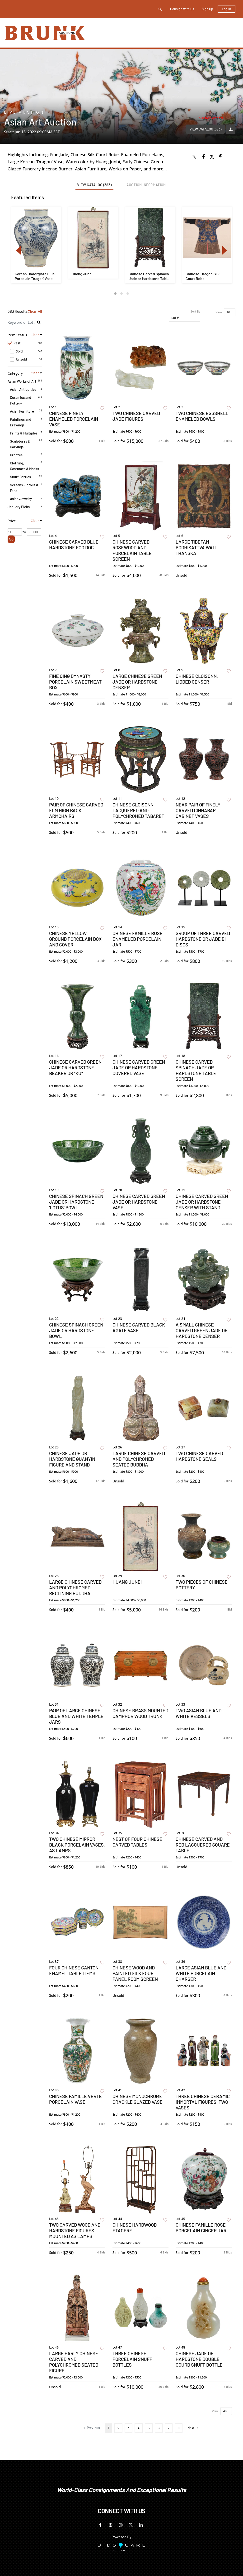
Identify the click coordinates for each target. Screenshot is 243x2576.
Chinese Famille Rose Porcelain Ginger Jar (201, 2227)
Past (25, 343)
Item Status (17, 335)
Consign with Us (182, 9)
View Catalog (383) (205, 129)
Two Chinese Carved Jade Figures (136, 416)
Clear (35, 335)
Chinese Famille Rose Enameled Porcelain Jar (137, 938)
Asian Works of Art (22, 381)
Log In (226, 9)
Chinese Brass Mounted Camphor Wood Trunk (140, 1713)
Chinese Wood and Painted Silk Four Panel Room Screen (135, 1973)
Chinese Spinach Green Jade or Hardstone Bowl (76, 1330)
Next (192, 2428)
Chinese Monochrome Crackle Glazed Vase (137, 2099)
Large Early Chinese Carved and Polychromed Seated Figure (73, 2361)
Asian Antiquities (23, 389)
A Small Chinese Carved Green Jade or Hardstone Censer (202, 1330)
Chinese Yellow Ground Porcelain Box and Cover (75, 938)
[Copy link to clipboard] (194, 156)
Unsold (26, 359)
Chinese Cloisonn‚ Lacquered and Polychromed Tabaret (138, 810)
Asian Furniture (22, 411)
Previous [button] (18, 250)
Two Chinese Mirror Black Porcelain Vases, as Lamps (77, 1844)
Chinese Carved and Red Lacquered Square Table (203, 1844)
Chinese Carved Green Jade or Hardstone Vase (138, 1201)
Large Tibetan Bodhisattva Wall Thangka (197, 547)
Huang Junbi (82, 273)
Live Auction (24, 112)
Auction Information (146, 185)
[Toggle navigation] (231, 33)
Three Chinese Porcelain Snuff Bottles (132, 2359)
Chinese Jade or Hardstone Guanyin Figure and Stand (72, 1458)
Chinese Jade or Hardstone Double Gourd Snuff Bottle (199, 2359)
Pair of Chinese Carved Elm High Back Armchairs (76, 810)
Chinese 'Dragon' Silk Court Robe (203, 276)
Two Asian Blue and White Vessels (198, 1713)
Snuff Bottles (20, 477)
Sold (26, 351)
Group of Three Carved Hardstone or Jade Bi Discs (203, 938)
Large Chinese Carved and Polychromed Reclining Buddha (75, 1587)
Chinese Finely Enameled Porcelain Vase (73, 418)
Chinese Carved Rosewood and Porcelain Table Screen (132, 550)
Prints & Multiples (23, 433)
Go (11, 539)
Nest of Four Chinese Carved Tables (137, 1842)
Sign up (207, 9)
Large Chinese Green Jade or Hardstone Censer (137, 681)
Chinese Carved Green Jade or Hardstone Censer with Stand (202, 1201)
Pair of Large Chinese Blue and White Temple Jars (76, 1716)
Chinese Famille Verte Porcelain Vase (75, 2099)
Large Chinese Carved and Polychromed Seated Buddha (138, 1458)
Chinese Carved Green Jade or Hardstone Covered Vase (138, 1067)
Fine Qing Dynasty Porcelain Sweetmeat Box (75, 681)
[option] (36, 245)
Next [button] (225, 250)
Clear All (35, 311)
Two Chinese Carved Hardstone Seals (199, 1456)
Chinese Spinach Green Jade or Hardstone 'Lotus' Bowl (76, 1201)
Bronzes (16, 455)
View (218, 312)
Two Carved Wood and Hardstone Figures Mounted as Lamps (74, 2230)
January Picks (19, 507)
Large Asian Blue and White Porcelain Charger (201, 1973)
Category (15, 373)
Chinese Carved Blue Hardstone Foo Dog (73, 544)
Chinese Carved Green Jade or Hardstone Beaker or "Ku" (75, 1067)
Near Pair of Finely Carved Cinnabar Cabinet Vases (198, 810)
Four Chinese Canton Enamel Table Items (73, 1970)
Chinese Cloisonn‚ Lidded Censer (198, 679)
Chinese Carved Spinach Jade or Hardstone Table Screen (149, 276)
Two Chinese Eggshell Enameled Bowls (202, 416)
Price (12, 520)
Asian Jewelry (21, 499)
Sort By (195, 311)
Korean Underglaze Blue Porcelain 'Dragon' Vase (35, 276)
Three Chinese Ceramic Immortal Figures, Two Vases (203, 2101)
